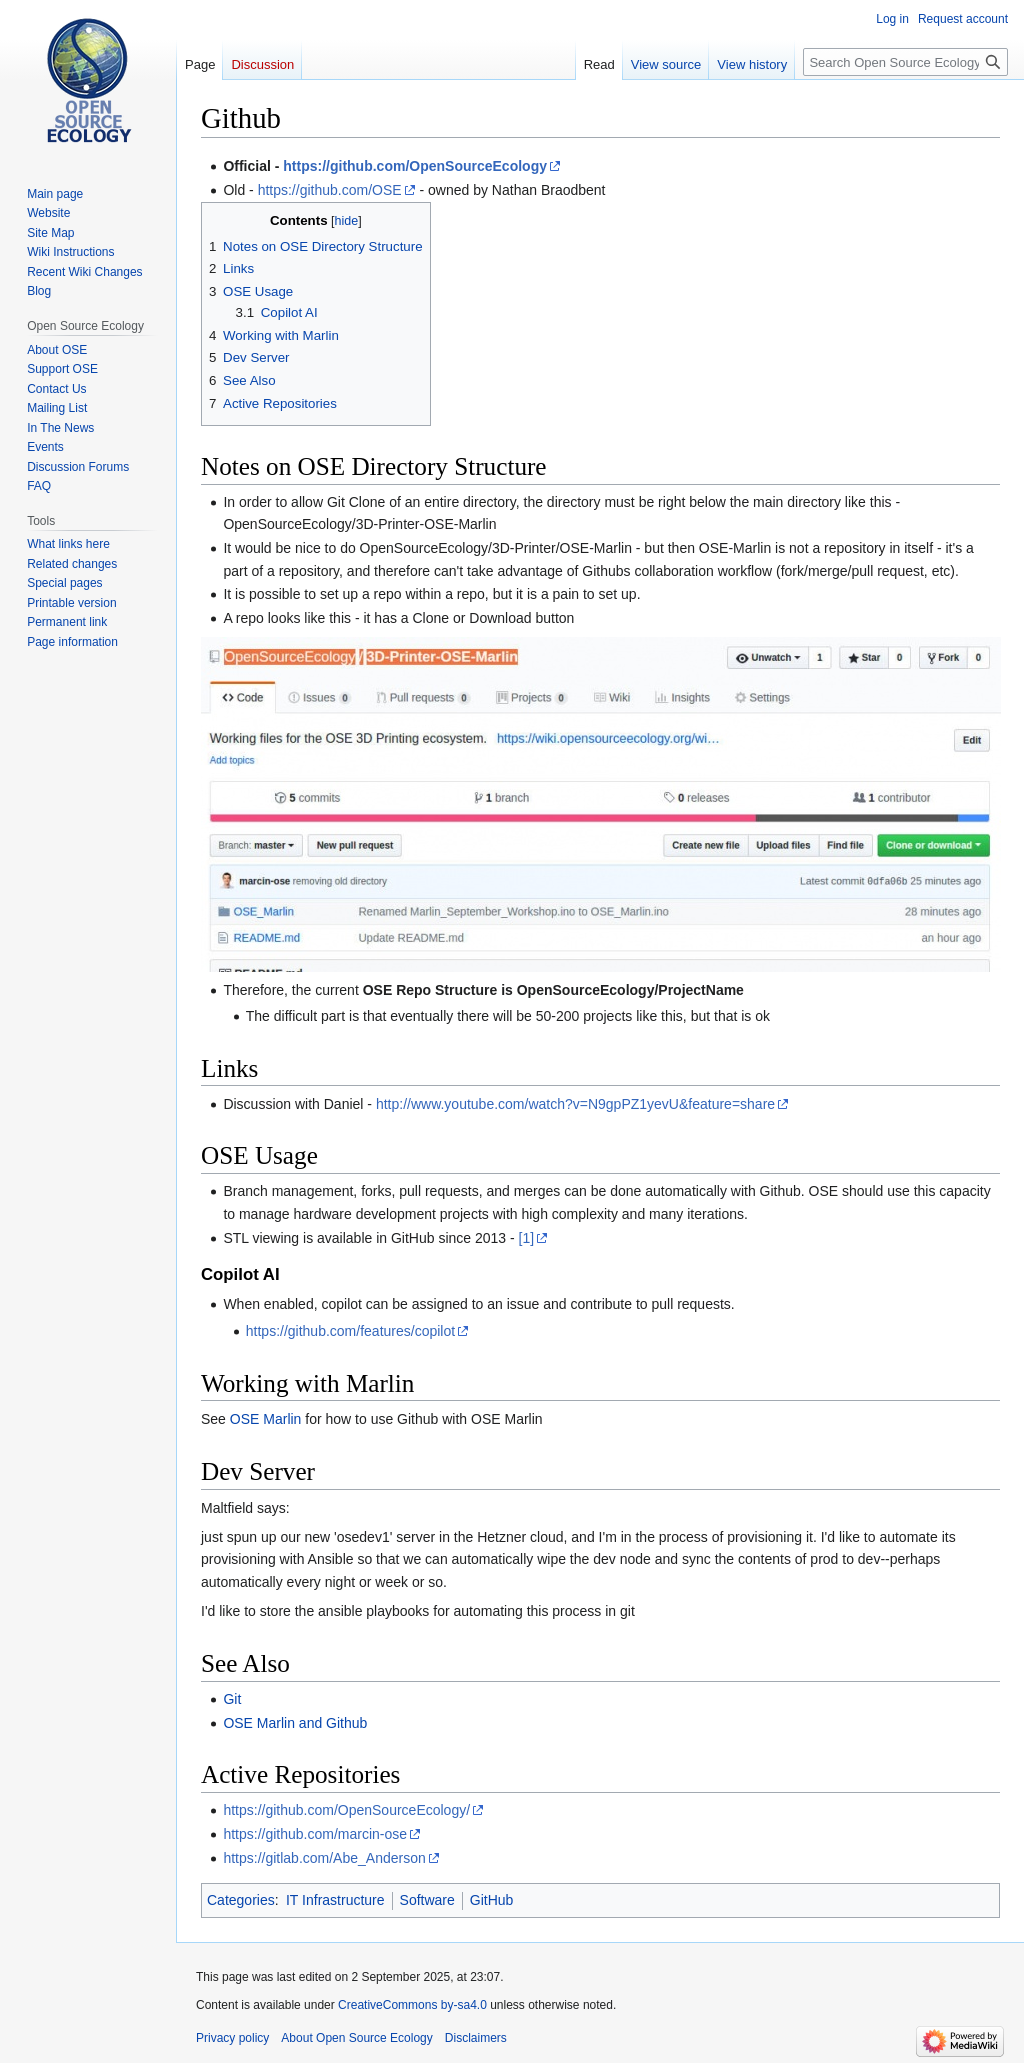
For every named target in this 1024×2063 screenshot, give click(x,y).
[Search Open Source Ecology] (905, 62)
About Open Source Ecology (356, 2038)
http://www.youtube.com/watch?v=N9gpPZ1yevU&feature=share (575, 1104)
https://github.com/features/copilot (350, 1331)
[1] (527, 1238)
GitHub (492, 1900)
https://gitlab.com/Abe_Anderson (324, 1858)
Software (427, 1900)
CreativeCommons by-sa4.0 (412, 2005)
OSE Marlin (266, 1419)
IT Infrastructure (335, 1900)
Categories (241, 1900)
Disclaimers (476, 2038)
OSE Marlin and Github (295, 1723)
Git (232, 1699)
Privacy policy (232, 2038)
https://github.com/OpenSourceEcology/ (346, 1810)
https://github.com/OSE (330, 190)
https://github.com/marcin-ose (315, 1834)
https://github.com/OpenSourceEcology (415, 166)
